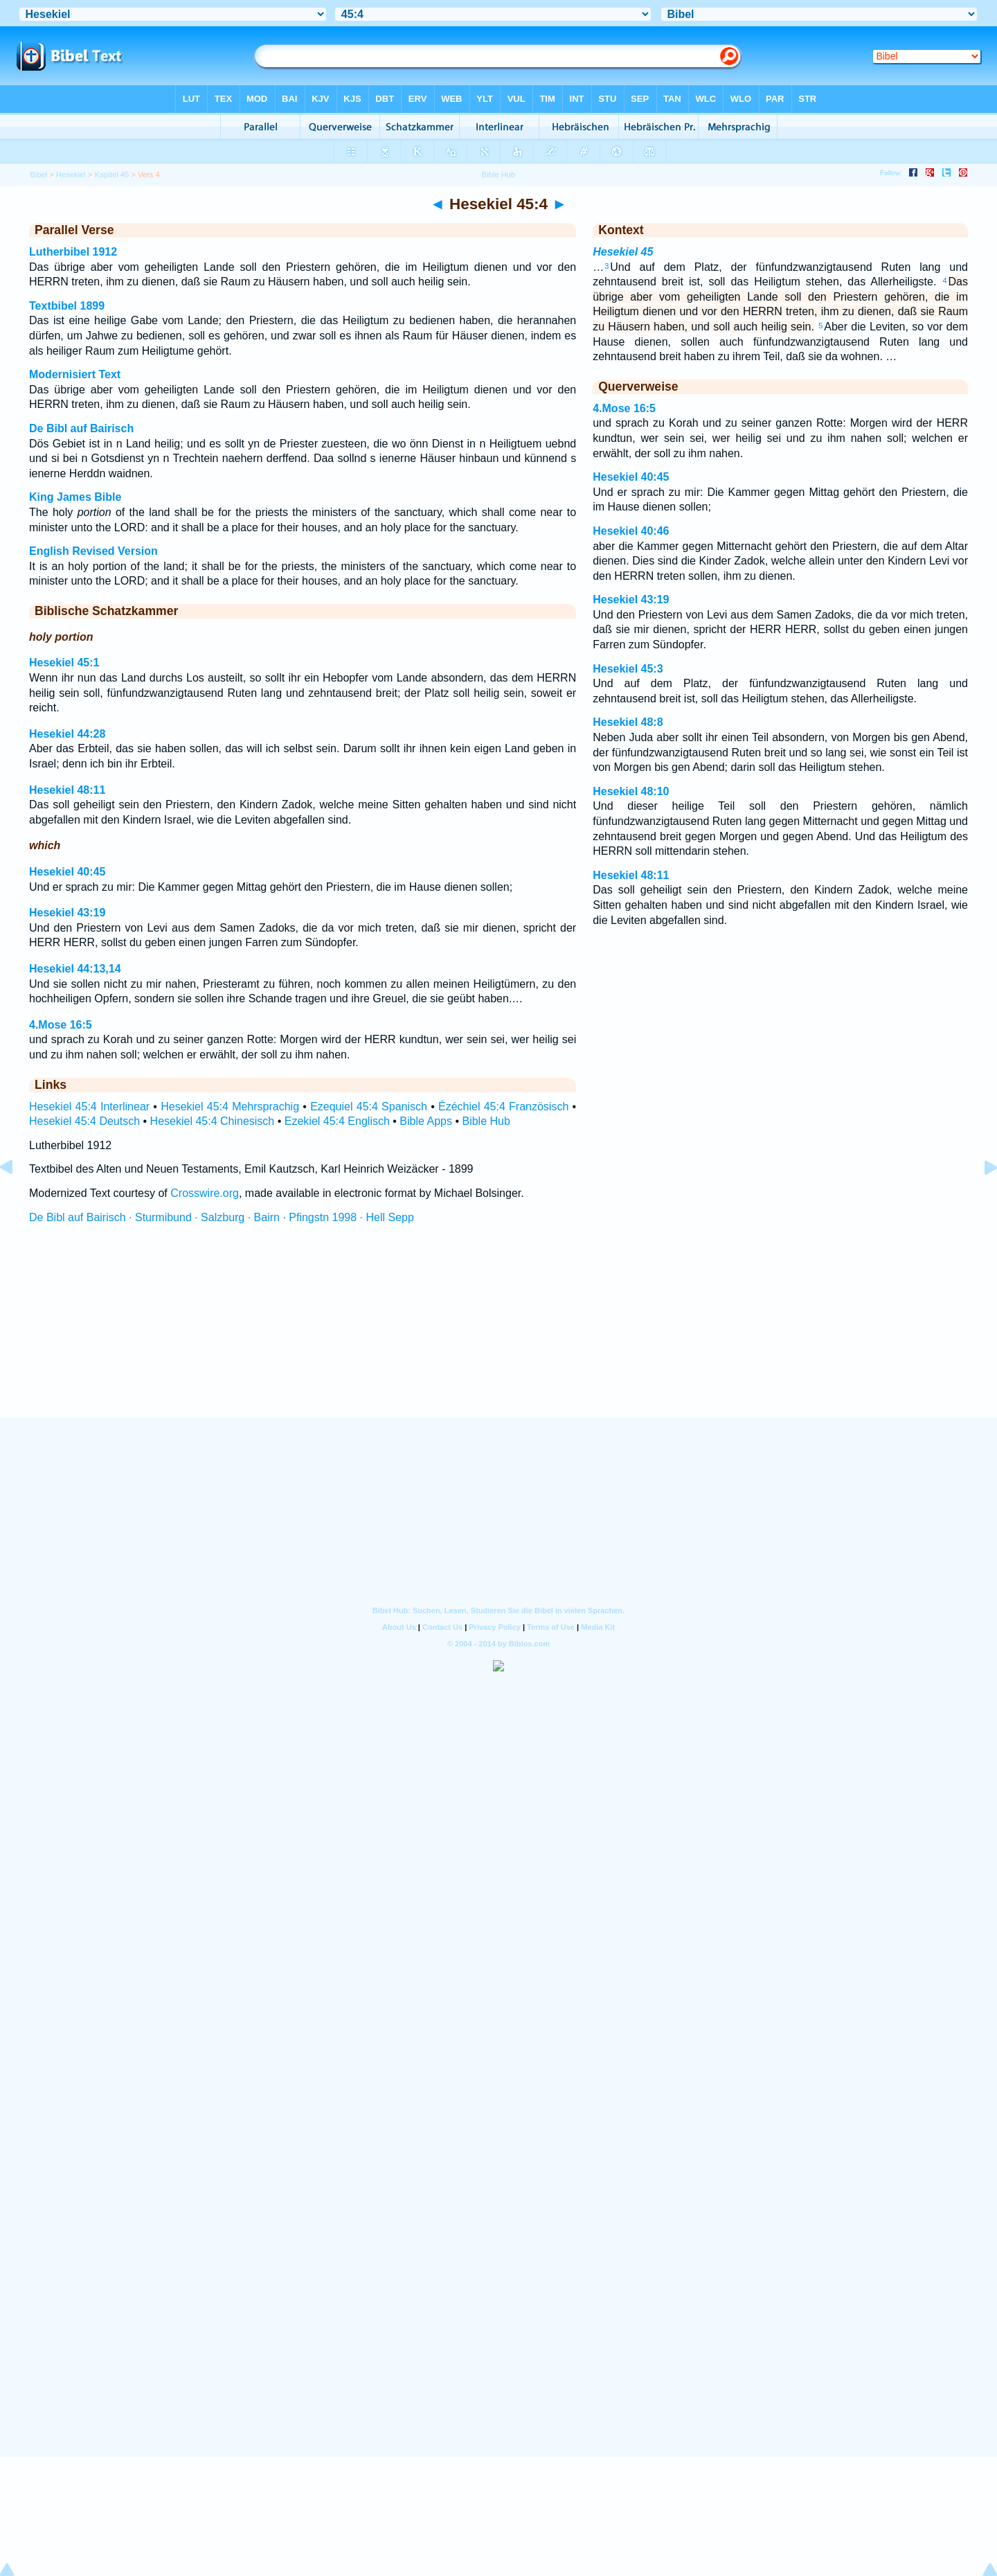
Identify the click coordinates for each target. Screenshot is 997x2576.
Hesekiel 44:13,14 (75, 969)
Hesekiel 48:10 (631, 791)
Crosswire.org (204, 1193)
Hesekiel (71, 174)
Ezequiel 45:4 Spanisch (368, 1106)
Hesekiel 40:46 (631, 531)
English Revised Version (93, 551)
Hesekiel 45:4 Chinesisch (212, 1121)
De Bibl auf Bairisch (81, 428)
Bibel (38, 174)
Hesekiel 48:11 (67, 790)
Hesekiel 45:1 (64, 662)
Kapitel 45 (111, 174)
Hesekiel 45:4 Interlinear (89, 1106)
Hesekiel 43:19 (67, 912)
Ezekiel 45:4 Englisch (337, 1121)
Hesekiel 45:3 (628, 669)
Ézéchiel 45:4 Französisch (503, 1106)
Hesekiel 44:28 (67, 734)
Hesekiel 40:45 (67, 872)
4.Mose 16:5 (60, 1025)
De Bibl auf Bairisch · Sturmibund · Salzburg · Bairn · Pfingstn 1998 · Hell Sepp (221, 1217)
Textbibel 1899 (67, 306)
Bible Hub (486, 1121)
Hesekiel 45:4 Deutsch (84, 1121)
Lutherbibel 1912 (73, 252)
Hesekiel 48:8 (628, 722)
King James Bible (75, 497)
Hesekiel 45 (623, 252)
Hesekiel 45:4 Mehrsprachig (230, 1106)
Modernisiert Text (74, 374)
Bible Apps (425, 1121)
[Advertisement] (498, 1333)
